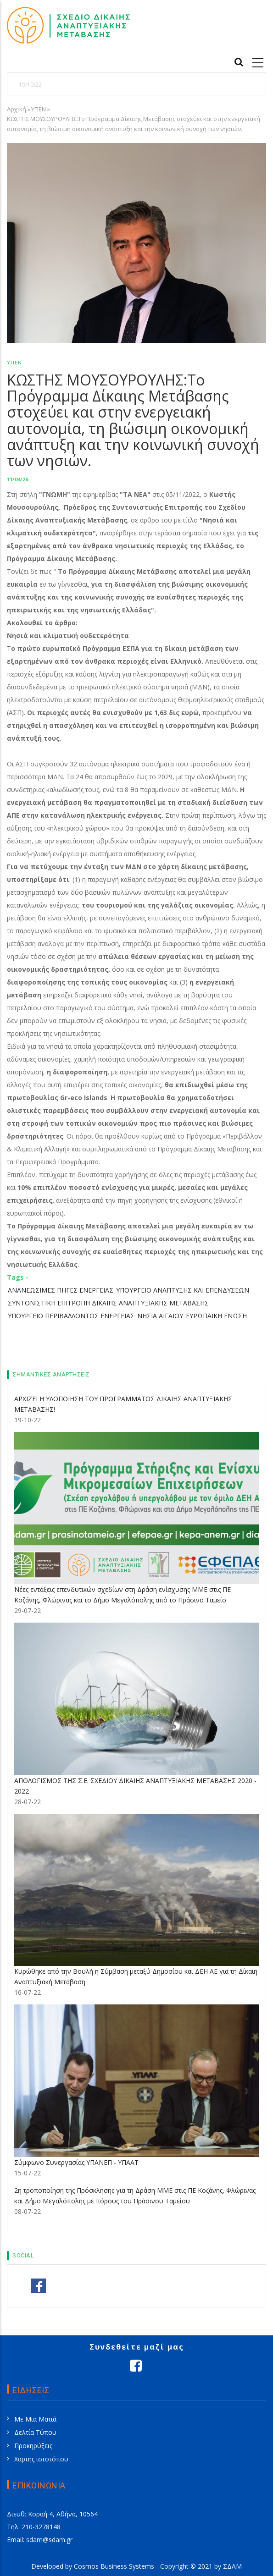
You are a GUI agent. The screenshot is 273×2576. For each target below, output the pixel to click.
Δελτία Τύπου (35, 2432)
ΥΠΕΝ (38, 109)
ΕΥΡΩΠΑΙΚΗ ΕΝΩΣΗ (216, 1315)
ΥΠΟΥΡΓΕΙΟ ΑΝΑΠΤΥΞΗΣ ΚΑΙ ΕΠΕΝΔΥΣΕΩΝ (182, 1290)
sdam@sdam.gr (49, 2539)
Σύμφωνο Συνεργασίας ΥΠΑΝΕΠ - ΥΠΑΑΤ (76, 2162)
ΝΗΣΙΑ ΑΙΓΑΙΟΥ (160, 1315)
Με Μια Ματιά (35, 2419)
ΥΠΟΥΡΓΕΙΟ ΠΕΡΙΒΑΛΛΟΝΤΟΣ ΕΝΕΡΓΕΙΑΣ (71, 1315)
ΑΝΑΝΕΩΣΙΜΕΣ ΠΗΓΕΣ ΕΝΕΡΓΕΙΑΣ (60, 1290)
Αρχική (16, 109)
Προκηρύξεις (33, 2445)
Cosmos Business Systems (114, 2566)
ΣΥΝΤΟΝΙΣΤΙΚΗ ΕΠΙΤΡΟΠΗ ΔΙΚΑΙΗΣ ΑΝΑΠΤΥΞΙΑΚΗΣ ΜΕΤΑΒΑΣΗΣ (108, 1303)
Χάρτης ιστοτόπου (41, 2459)
